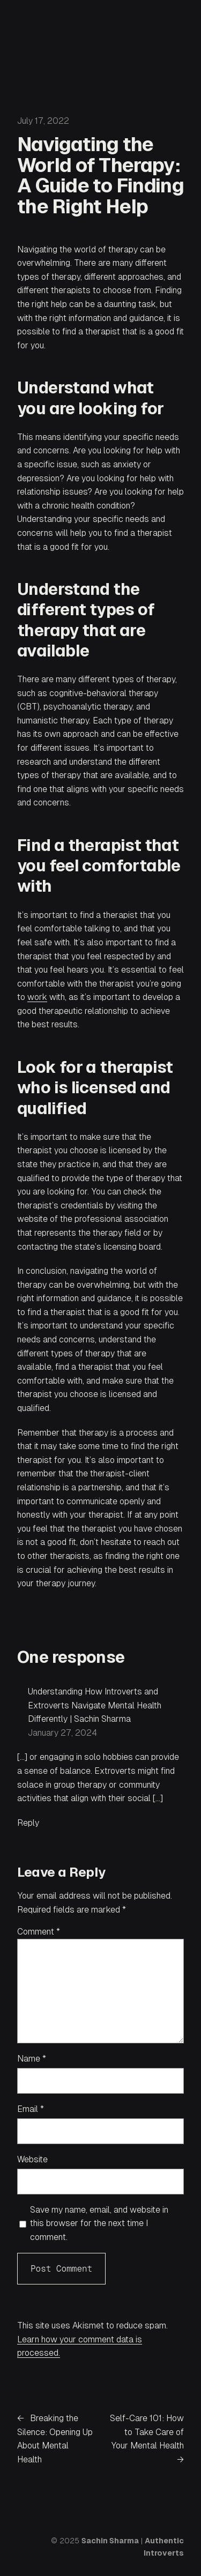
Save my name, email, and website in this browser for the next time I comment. (99, 2223)
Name (31, 2059)
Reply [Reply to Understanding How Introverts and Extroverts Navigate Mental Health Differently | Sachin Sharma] (28, 1823)
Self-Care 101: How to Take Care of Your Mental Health (147, 2432)
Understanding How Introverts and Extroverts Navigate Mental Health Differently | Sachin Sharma (94, 1705)
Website (32, 2159)
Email (30, 2109)
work (37, 997)
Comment (38, 1932)
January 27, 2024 (62, 1733)
